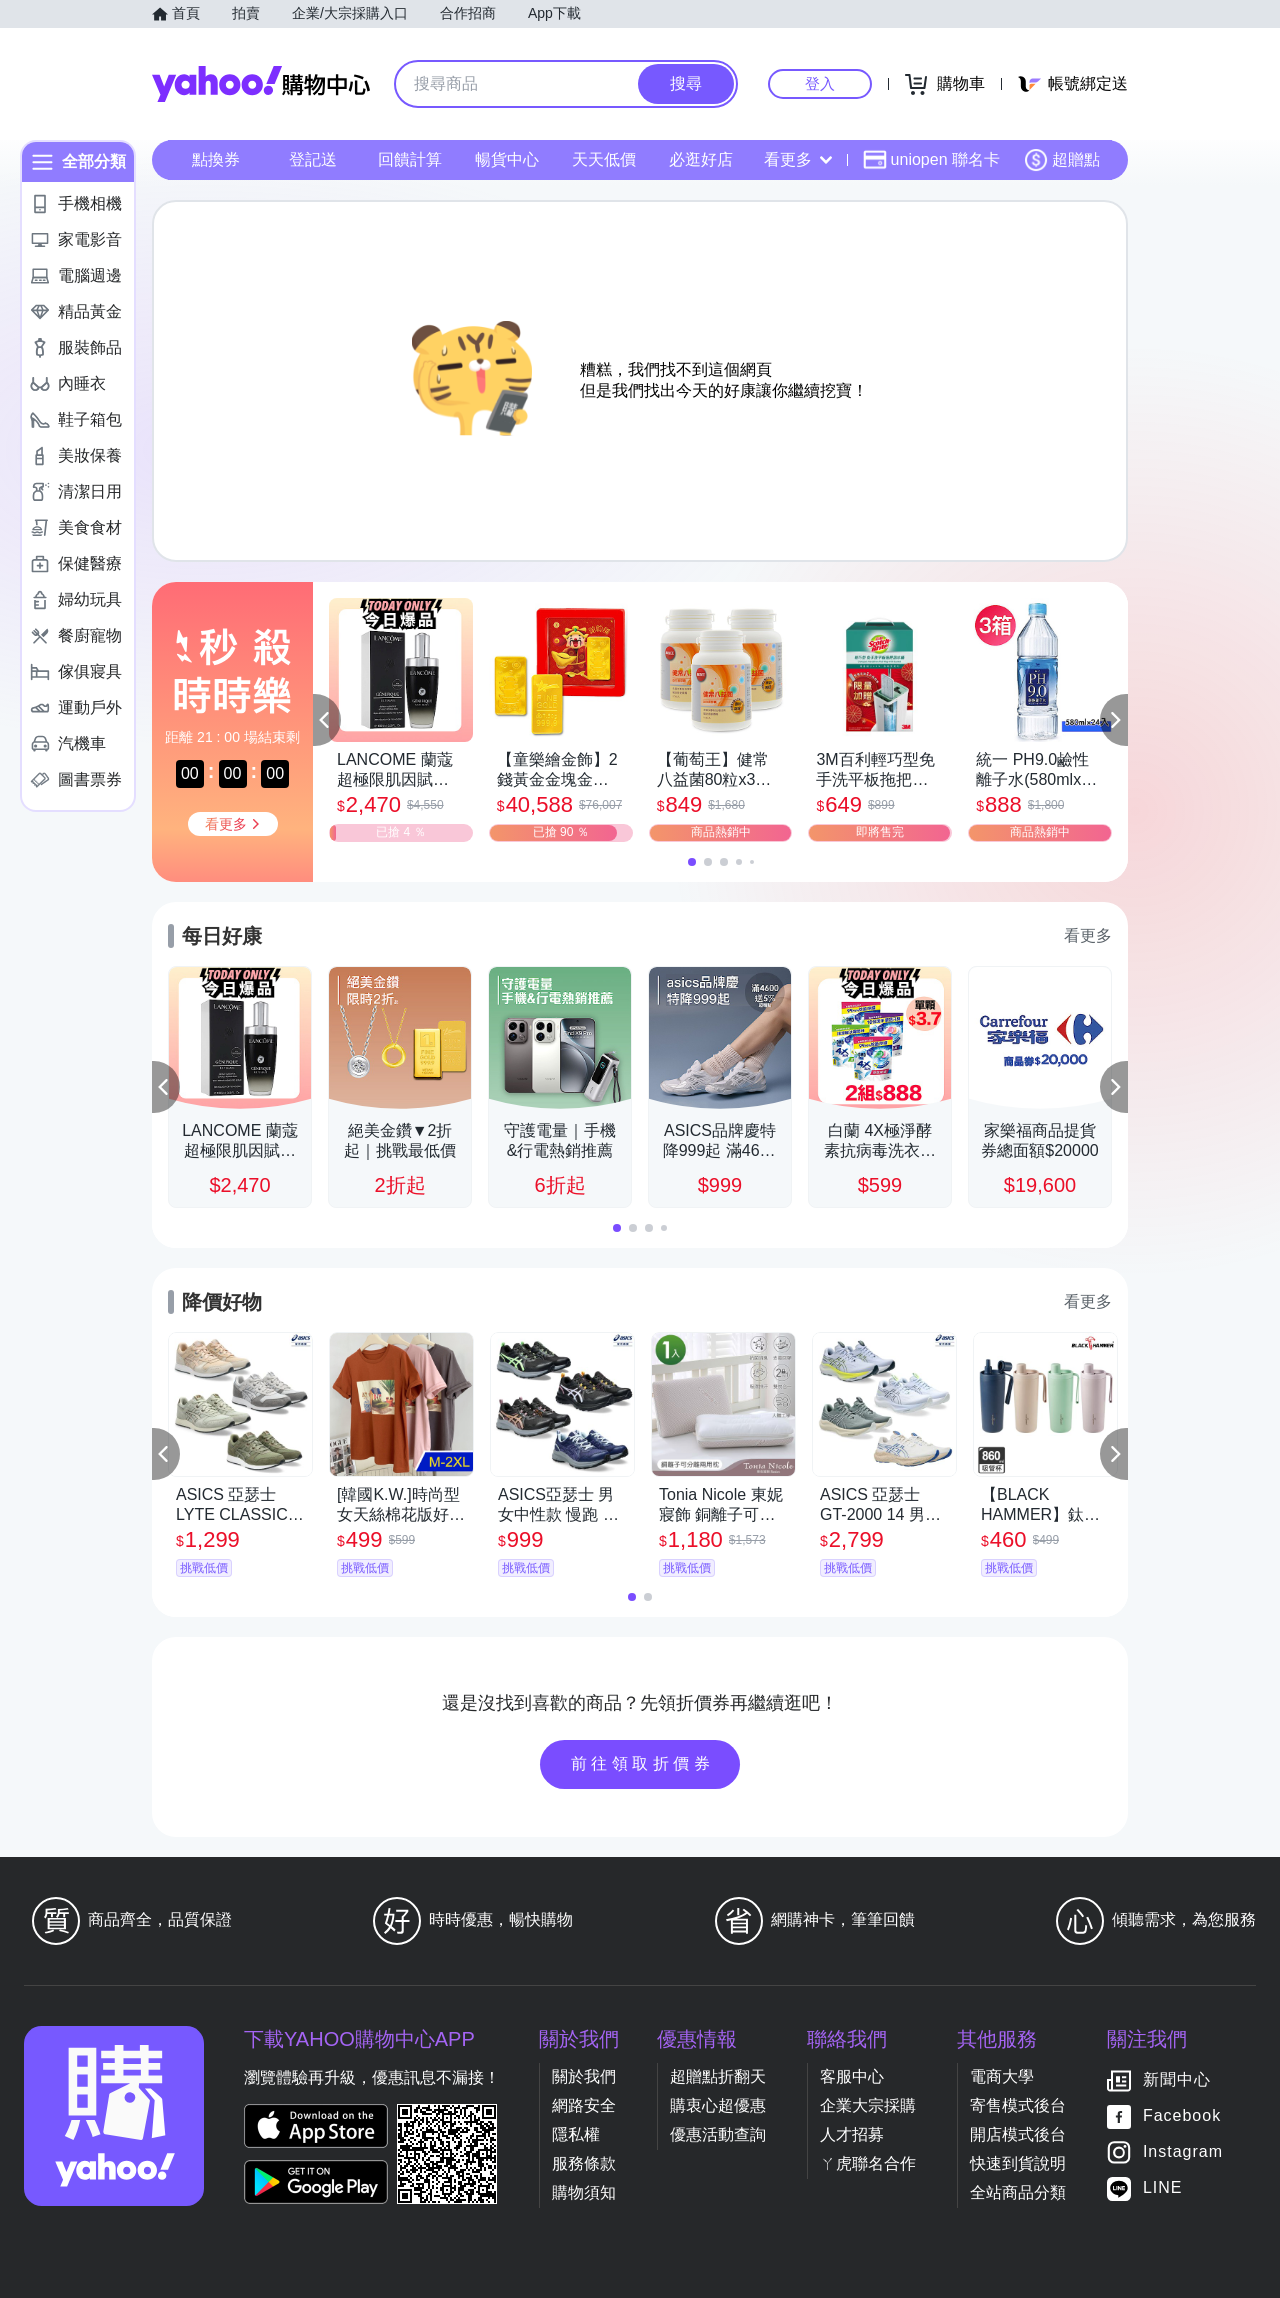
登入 (820, 83)
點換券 (216, 159)
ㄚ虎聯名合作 (868, 2163)
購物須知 (584, 2192)
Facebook (1182, 2115)
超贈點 (1062, 160)
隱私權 (576, 2134)
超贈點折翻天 (718, 2076)
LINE (1163, 2187)
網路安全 (584, 2105)
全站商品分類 (1018, 2192)
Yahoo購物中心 (261, 84)
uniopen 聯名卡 (931, 160)
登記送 (313, 159)
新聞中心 (1177, 2079)
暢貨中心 (507, 159)
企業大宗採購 (868, 2105)
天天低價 (604, 159)
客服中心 (852, 2076)
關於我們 (584, 2076)
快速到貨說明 (1018, 2163)
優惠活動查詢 (718, 2134)
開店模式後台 (1018, 2134)
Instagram (1183, 2151)
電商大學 (1002, 2076)
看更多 (798, 159)
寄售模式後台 (1018, 2105)
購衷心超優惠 (718, 2105)
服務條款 (584, 2163)
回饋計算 (410, 159)
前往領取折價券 (643, 1763)
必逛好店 (701, 159)
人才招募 (852, 2134)
